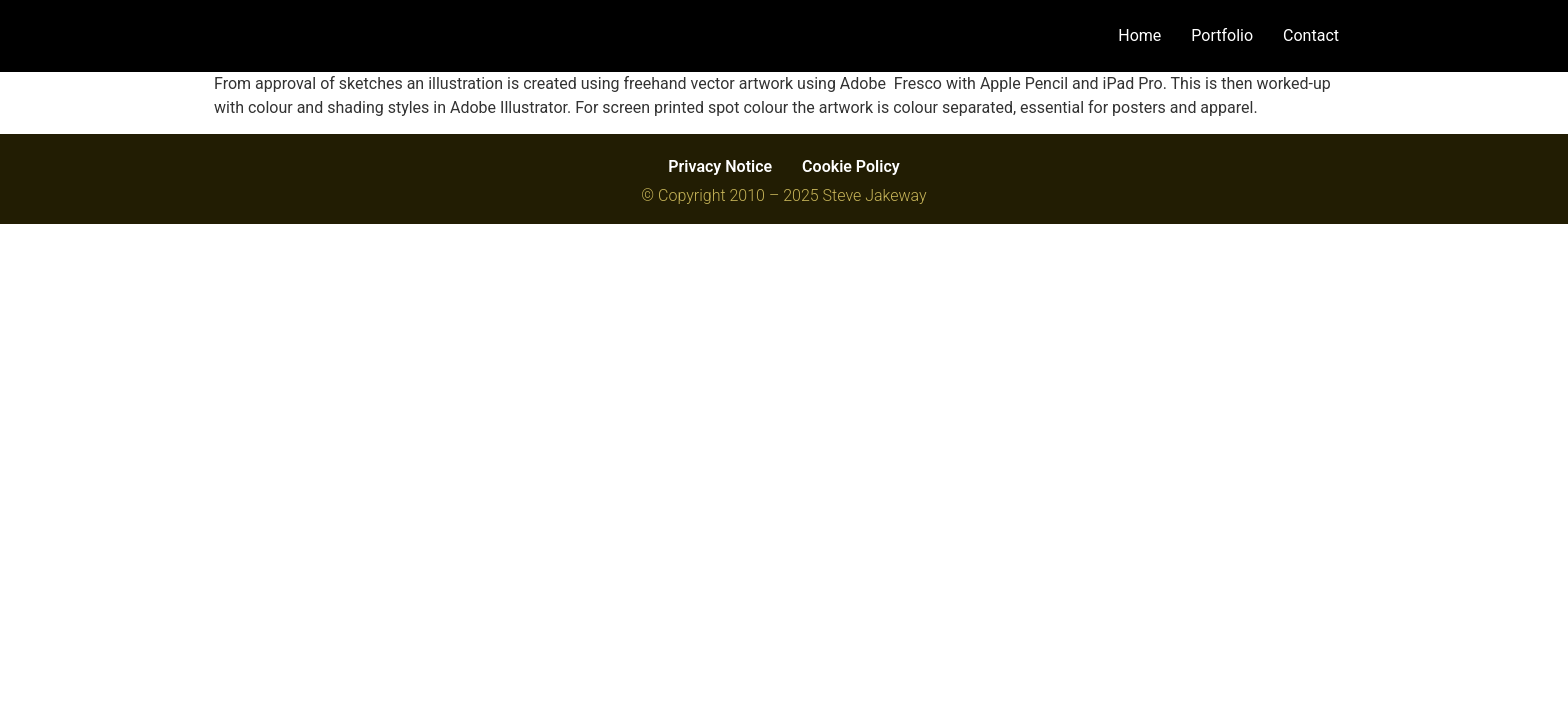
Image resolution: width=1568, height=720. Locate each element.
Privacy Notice (720, 166)
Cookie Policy (851, 166)
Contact (1311, 35)
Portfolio (1222, 35)
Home (1139, 35)
